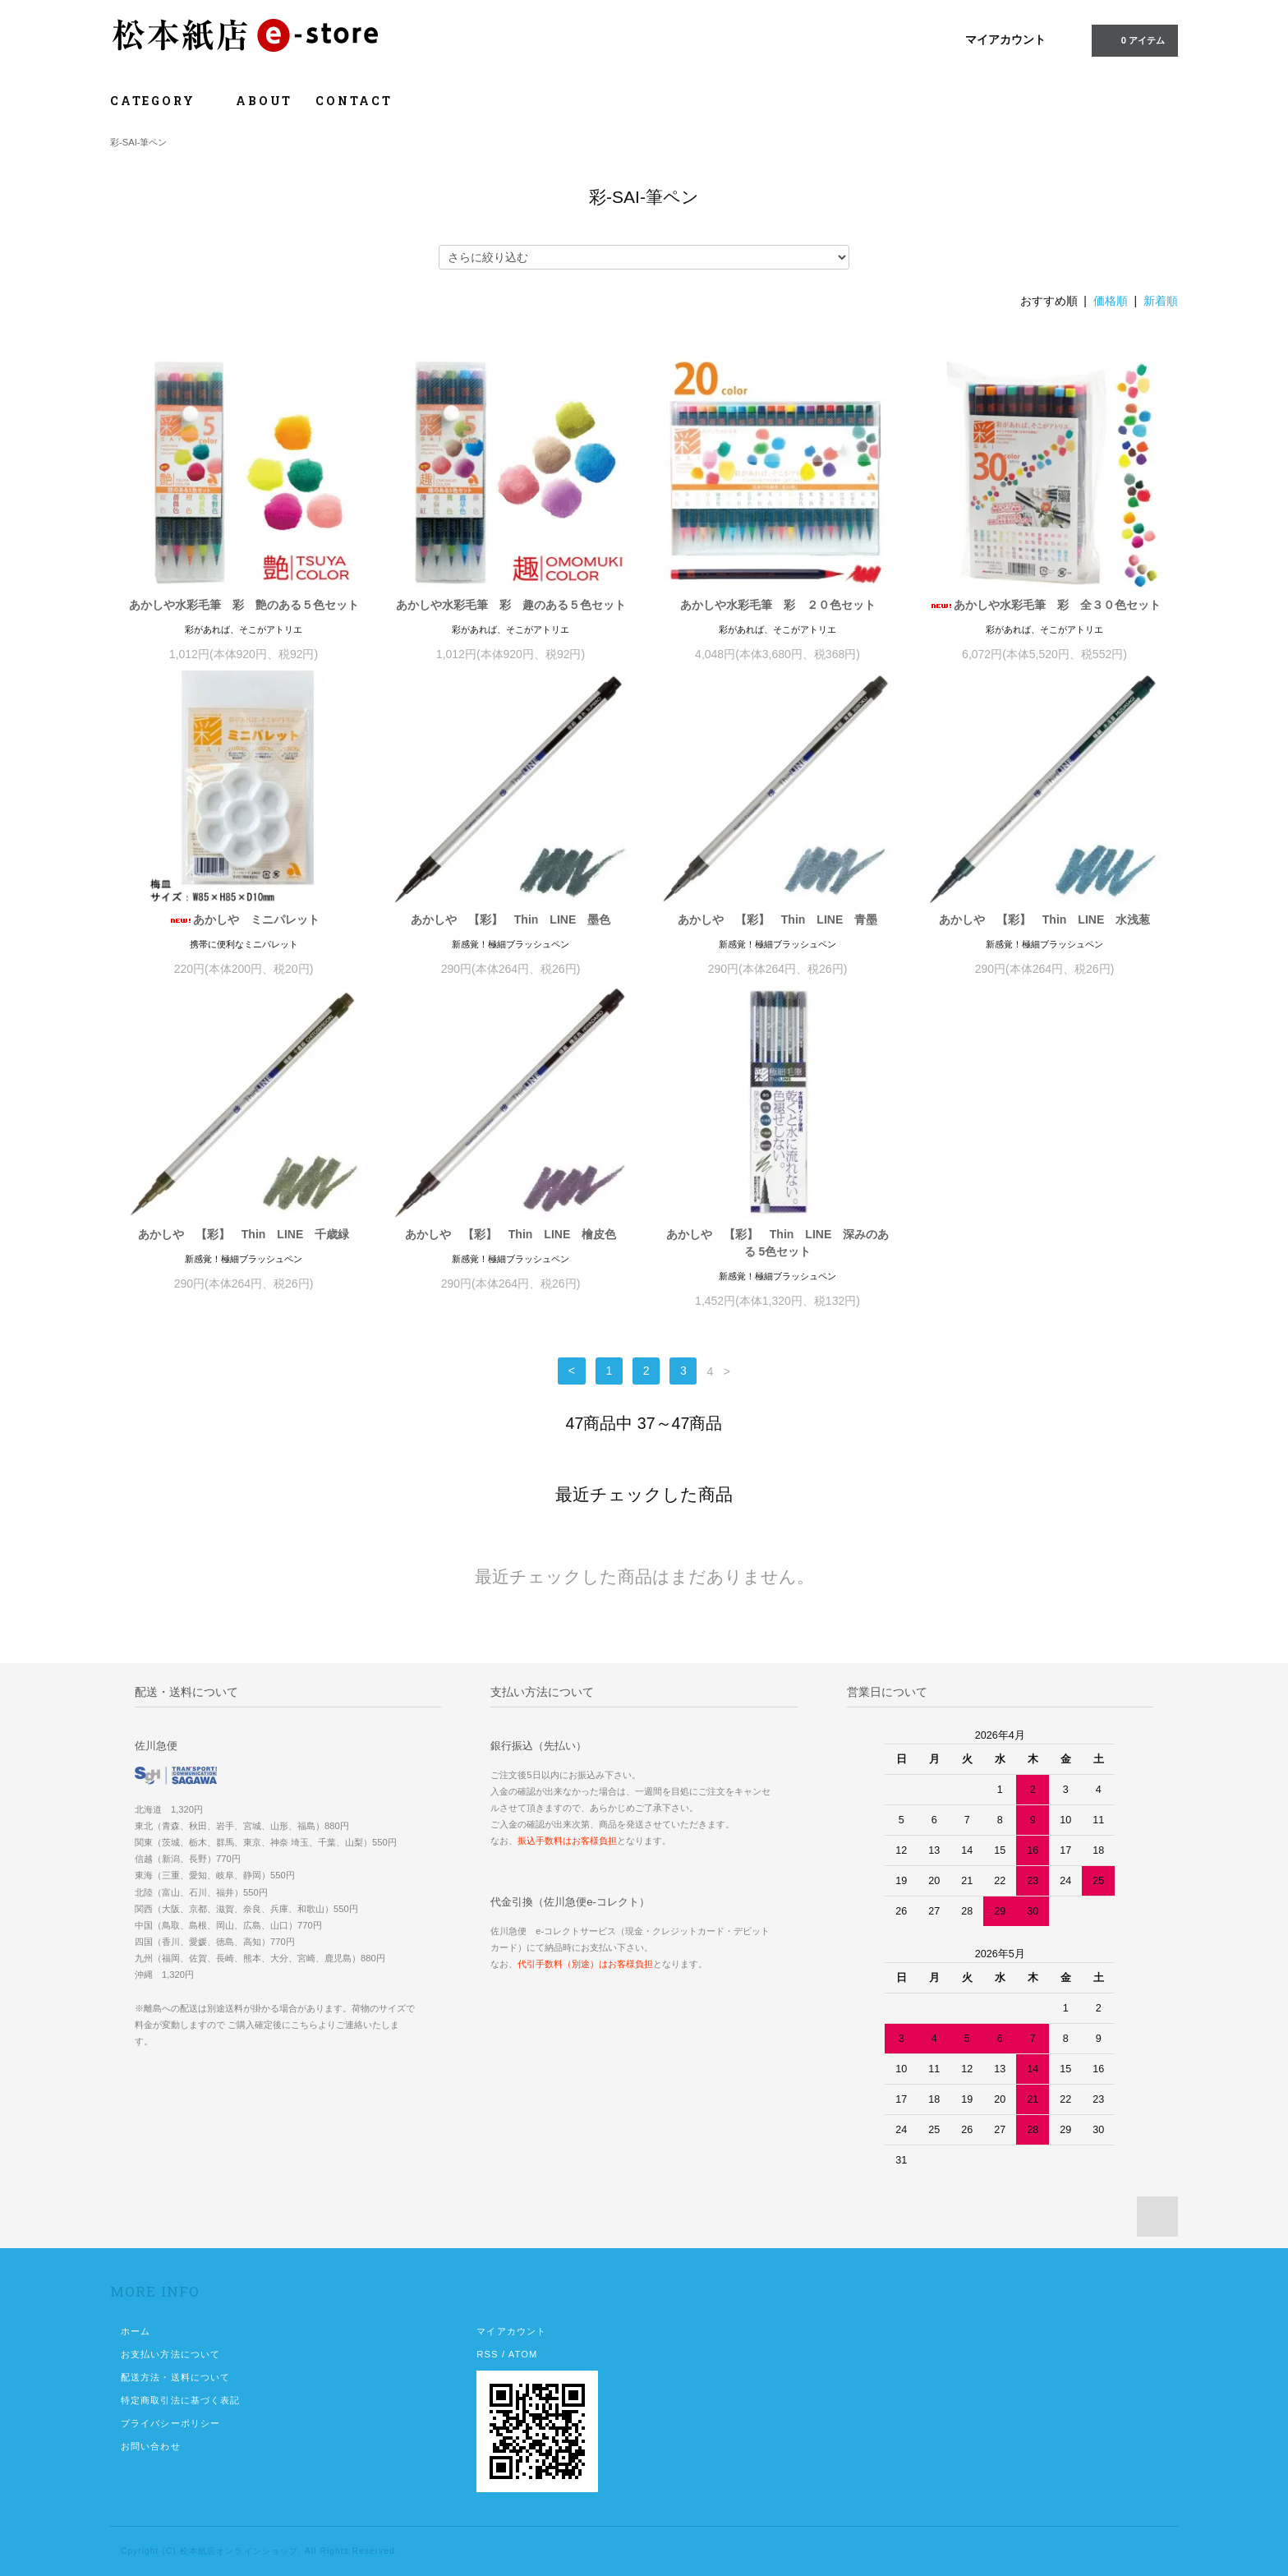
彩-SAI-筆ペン (138, 142)
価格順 (1110, 300)
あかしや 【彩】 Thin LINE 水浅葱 (1044, 919)
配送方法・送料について (175, 2377)
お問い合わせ (151, 2446)
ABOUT (264, 100)
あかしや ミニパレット (244, 919)
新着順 (1160, 300)
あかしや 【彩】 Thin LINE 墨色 (510, 919)
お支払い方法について (170, 2354)
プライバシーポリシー (170, 2423)
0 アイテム (1133, 39)
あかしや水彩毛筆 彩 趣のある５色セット (511, 604)
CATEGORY (161, 100)
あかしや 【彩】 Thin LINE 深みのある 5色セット (777, 1243)
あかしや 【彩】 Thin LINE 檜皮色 (510, 1234)
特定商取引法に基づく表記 (180, 2400)
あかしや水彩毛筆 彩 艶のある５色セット (244, 604)
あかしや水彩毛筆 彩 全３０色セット (1045, 604)
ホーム (135, 2331)
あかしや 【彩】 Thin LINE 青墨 (777, 919)
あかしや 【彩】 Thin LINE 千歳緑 (243, 1234)
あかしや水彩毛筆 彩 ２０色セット (778, 604)
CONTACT (354, 100)
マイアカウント (1005, 39)
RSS (487, 2354)
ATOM (523, 2354)
